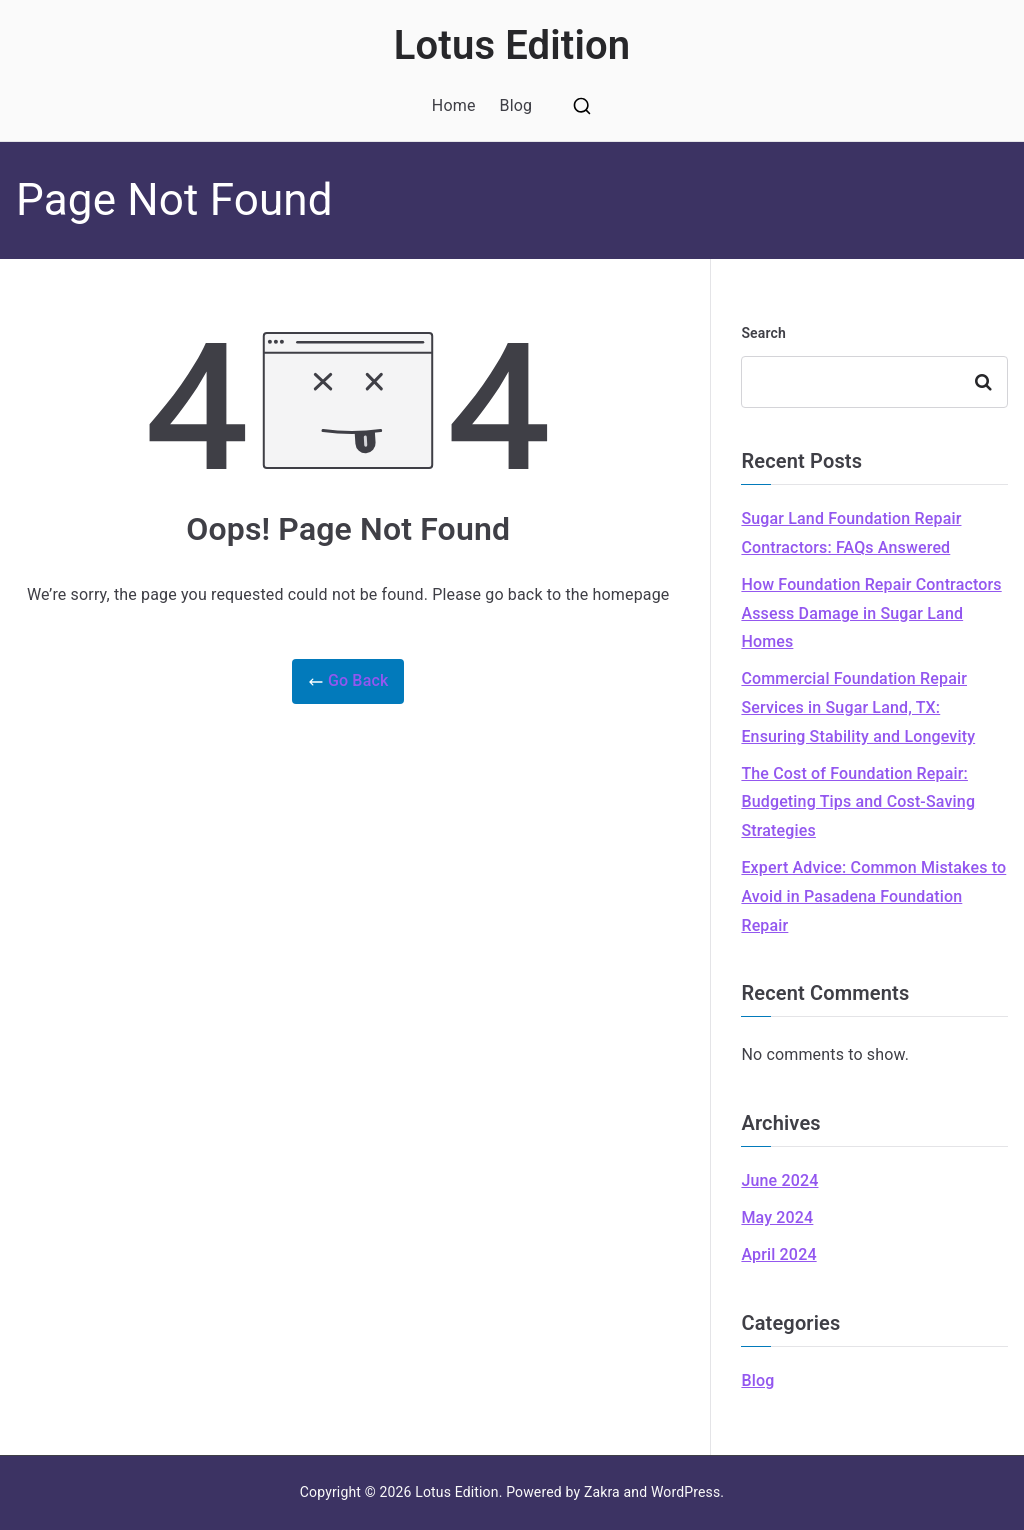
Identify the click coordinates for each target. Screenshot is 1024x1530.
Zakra (602, 1492)
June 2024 (779, 1180)
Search (763, 333)
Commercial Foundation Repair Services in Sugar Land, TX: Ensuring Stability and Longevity (858, 707)
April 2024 (778, 1254)
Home (454, 105)
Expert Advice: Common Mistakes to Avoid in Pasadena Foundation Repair (873, 896)
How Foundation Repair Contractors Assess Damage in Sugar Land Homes (871, 613)
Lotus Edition (512, 45)
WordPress (685, 1492)
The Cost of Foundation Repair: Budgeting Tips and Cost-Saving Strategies (858, 802)
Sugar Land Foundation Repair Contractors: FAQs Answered (851, 533)
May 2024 (777, 1217)
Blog (516, 105)
